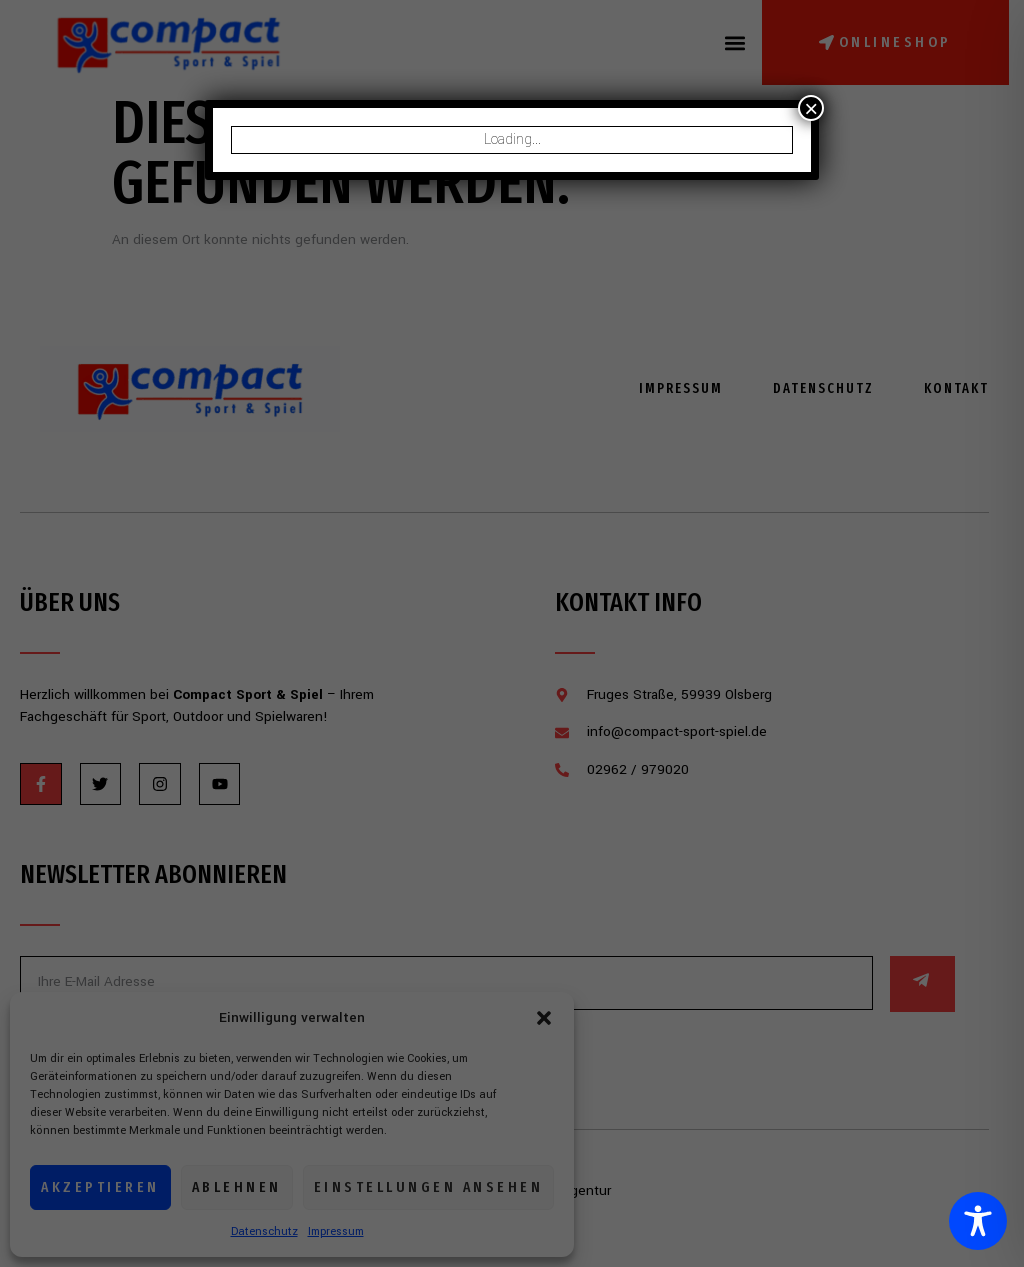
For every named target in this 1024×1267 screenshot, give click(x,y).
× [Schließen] (811, 108)
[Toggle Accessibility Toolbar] (978, 1221)
